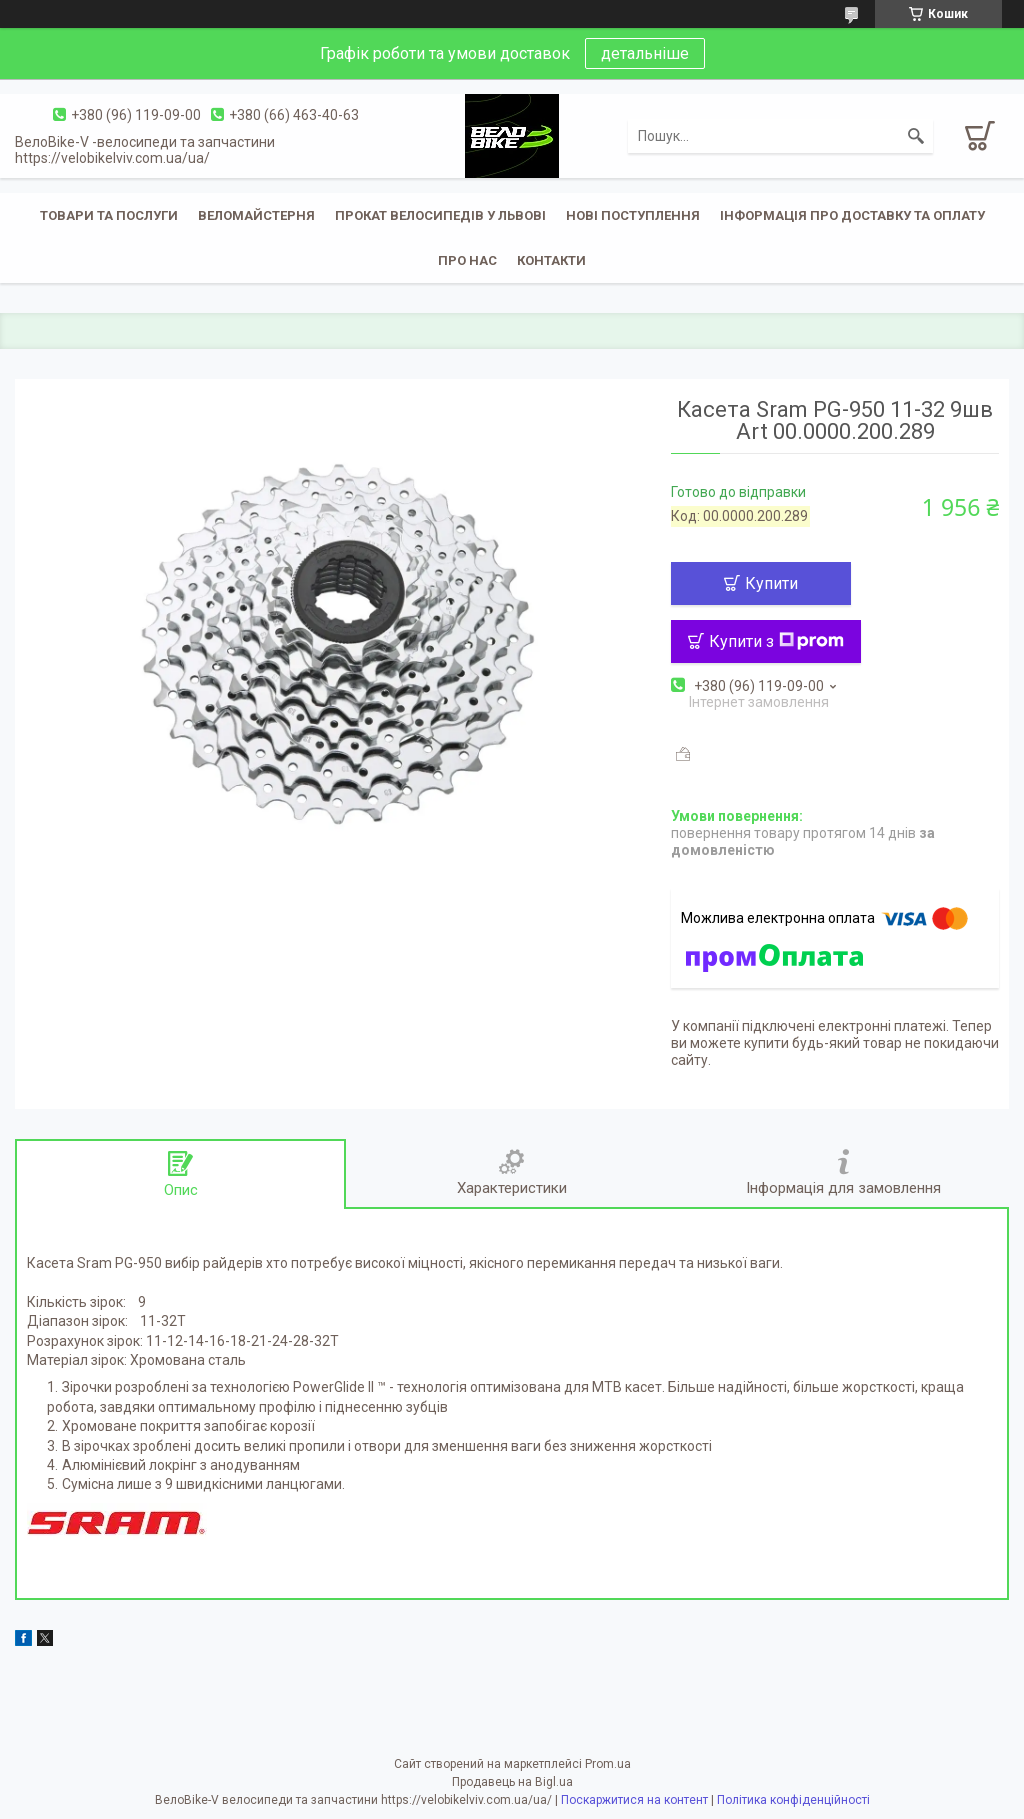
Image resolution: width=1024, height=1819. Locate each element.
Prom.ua (608, 1764)
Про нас (467, 260)
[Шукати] (916, 136)
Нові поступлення (633, 215)
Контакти (551, 260)
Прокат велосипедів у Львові (440, 215)
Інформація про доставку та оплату (852, 215)
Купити (771, 583)
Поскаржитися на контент (634, 1800)
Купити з (776, 641)
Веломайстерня (256, 215)
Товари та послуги (109, 215)
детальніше (645, 53)
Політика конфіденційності (793, 1800)
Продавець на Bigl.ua (512, 1782)
